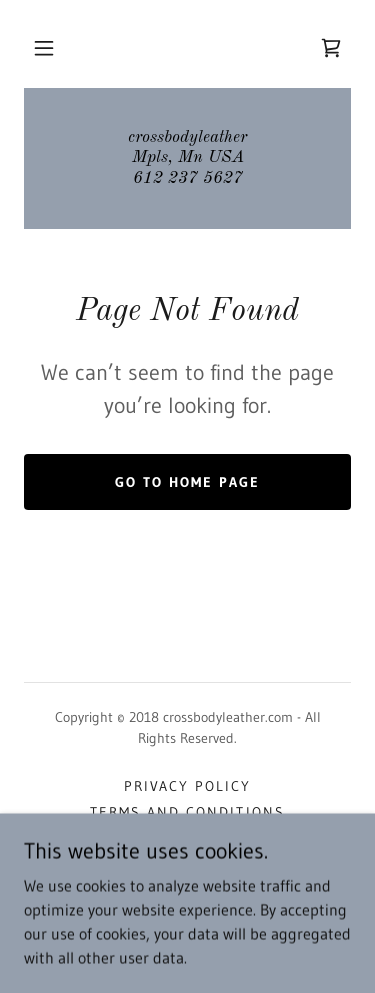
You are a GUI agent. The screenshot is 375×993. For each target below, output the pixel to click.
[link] (331, 48)
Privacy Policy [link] (187, 786)
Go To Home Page (187, 482)
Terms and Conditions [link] (187, 812)
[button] (44, 48)
